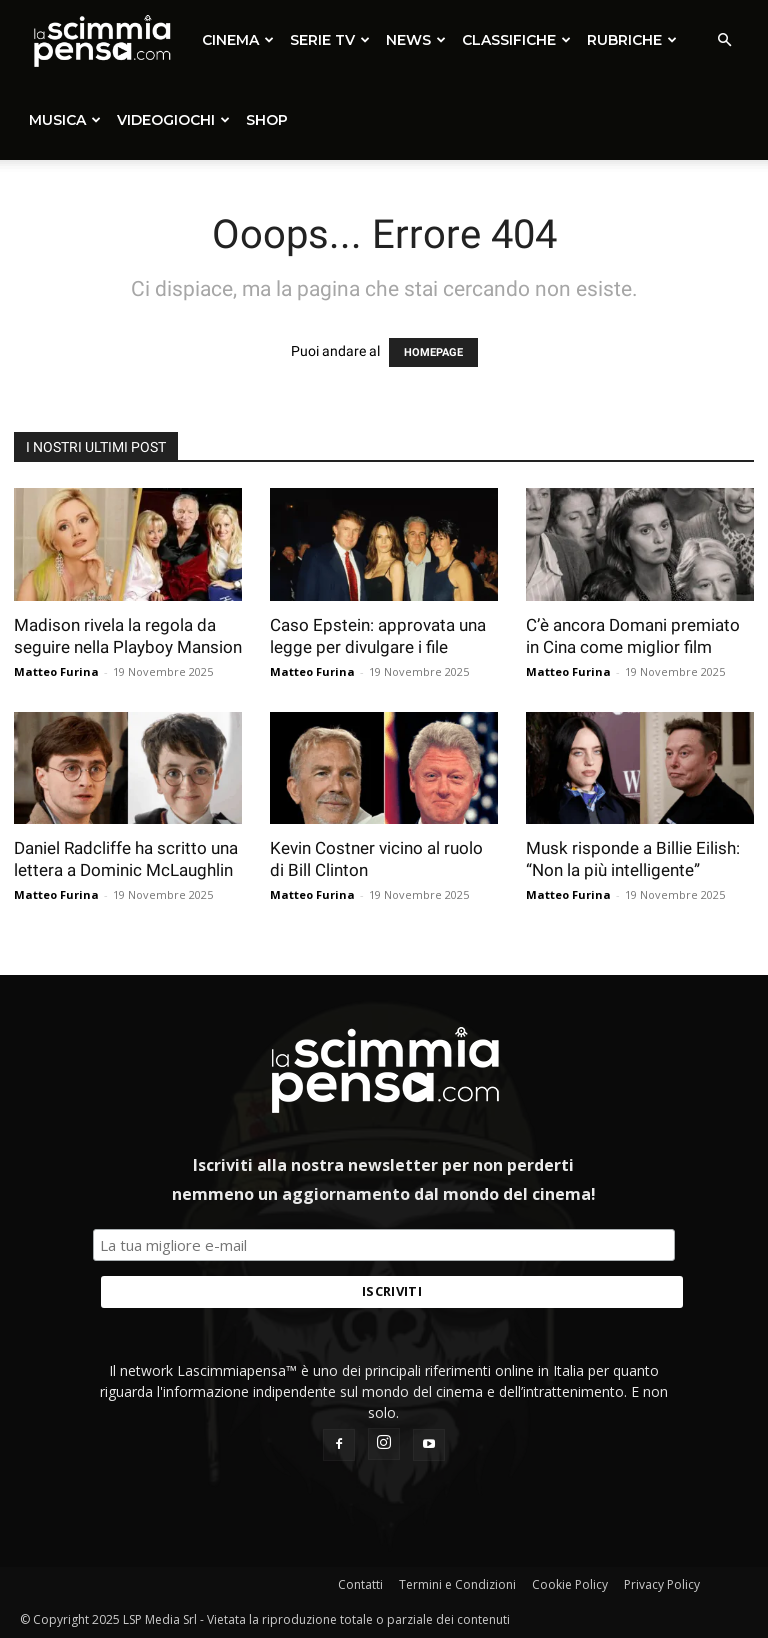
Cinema (238, 40)
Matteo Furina (56, 671)
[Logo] (101, 40)
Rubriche (632, 40)
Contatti (360, 1584)
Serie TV (330, 40)
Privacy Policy (662, 1584)
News (416, 40)
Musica (65, 120)
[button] (724, 40)
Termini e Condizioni (457, 1584)
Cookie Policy (570, 1584)
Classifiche (516, 40)
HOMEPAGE (433, 352)
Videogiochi (173, 120)
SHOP (267, 120)
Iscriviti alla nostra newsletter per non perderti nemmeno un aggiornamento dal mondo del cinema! (384, 1179)
